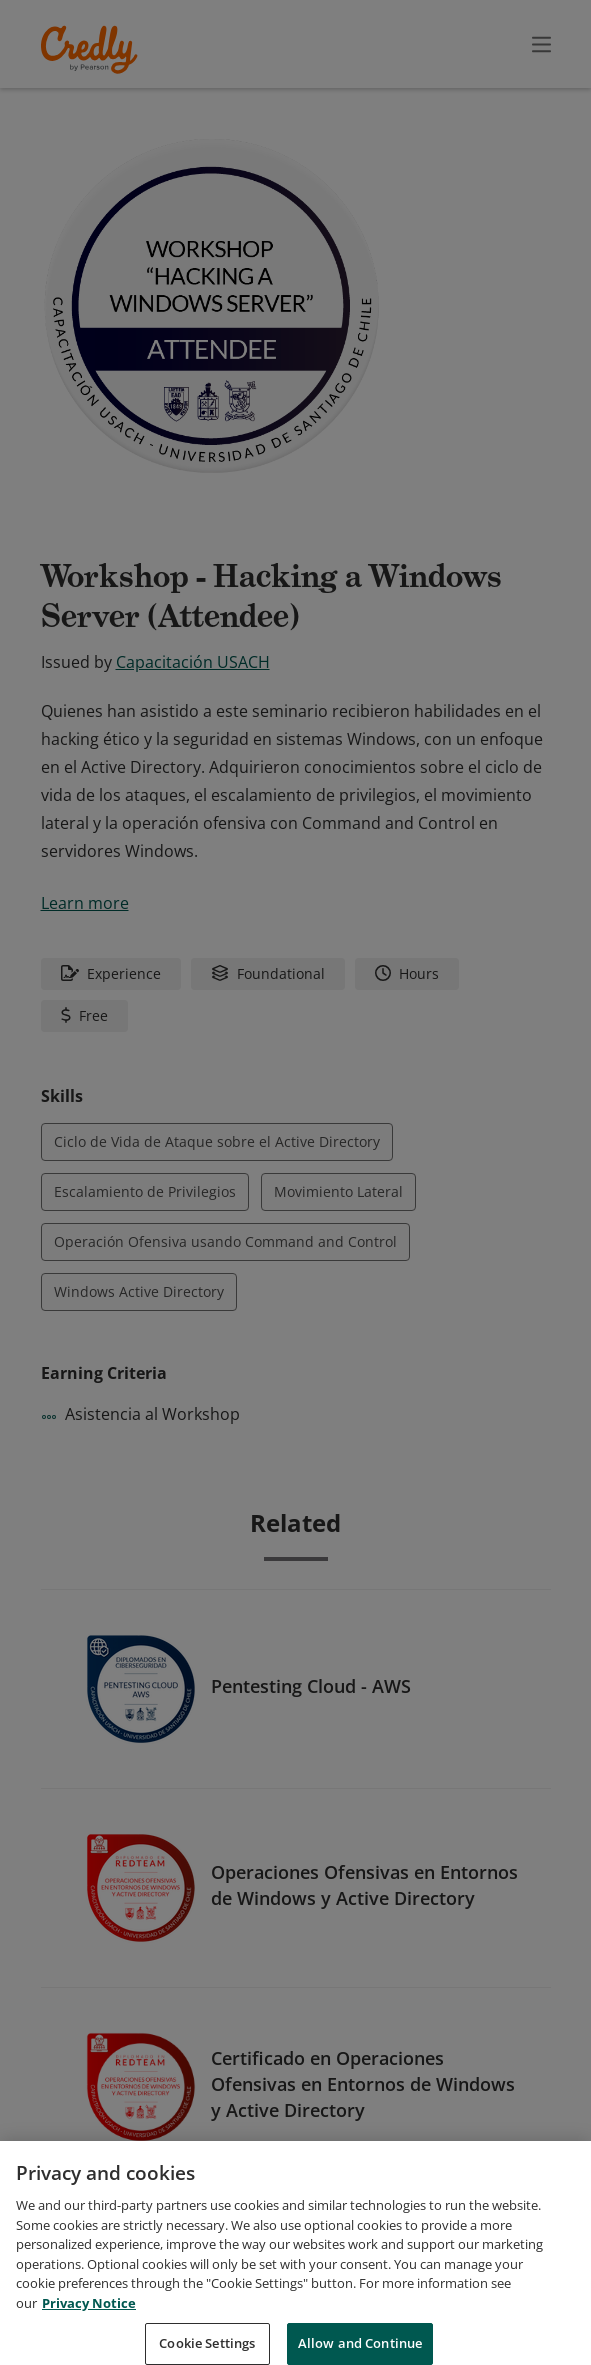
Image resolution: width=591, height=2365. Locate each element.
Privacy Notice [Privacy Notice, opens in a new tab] (89, 2324)
